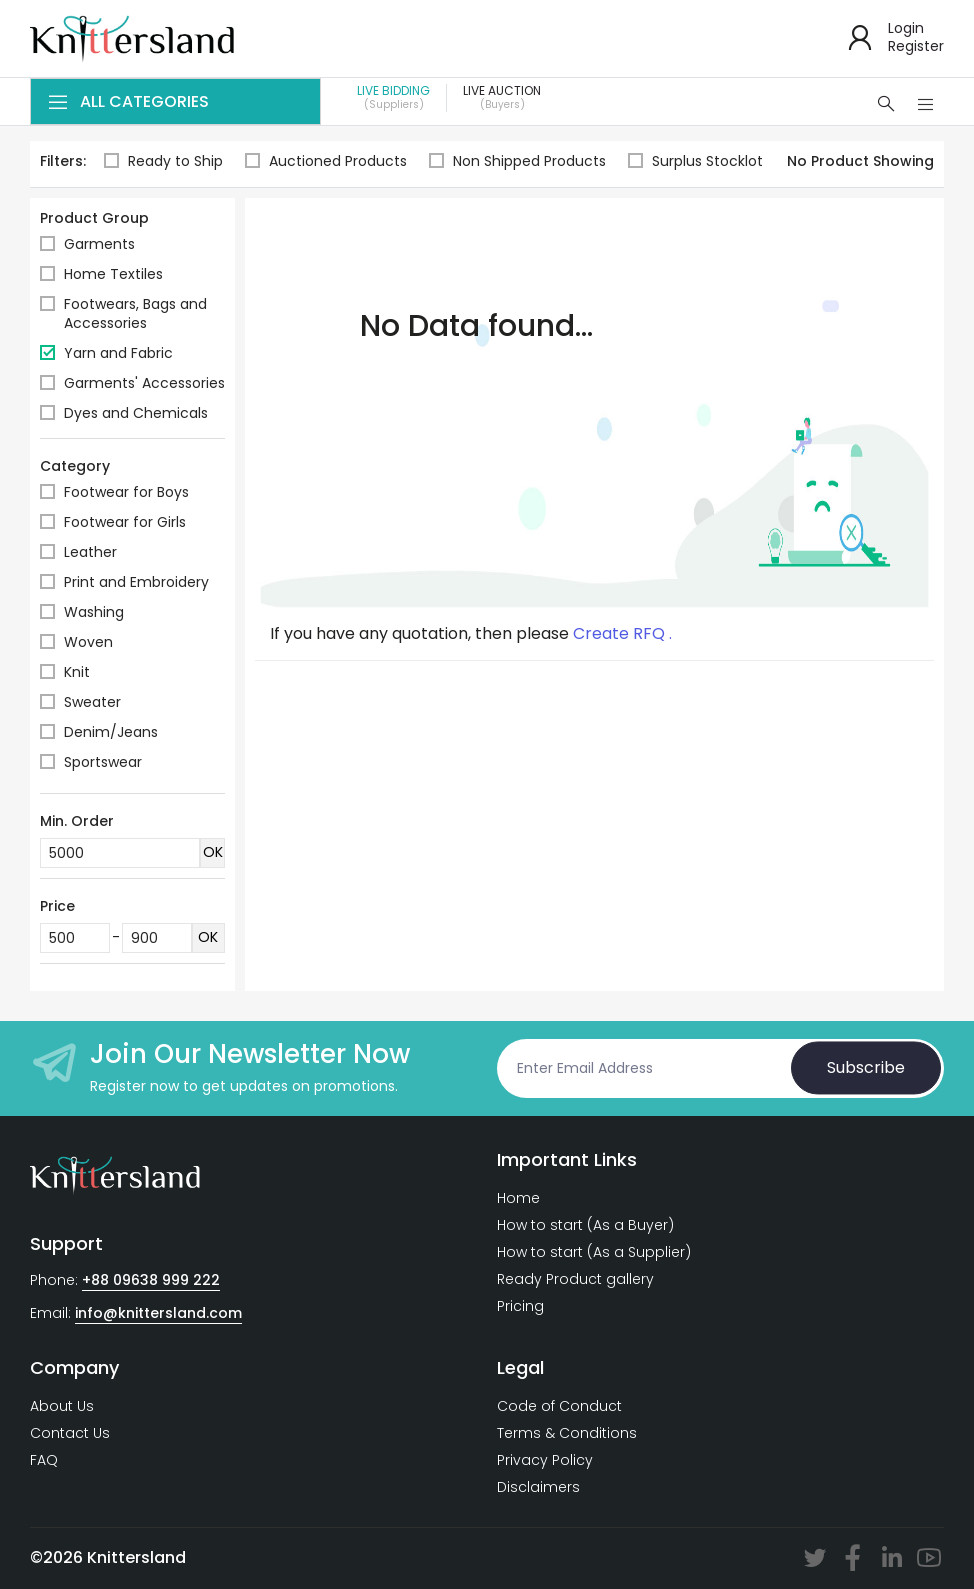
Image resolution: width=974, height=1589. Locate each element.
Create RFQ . (622, 634)
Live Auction (502, 98)
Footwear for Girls (125, 522)
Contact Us (70, 1433)
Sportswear (103, 762)
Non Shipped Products (517, 161)
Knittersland (136, 1557)
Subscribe (866, 1067)
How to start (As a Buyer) (585, 1225)
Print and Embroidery (136, 582)
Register (916, 46)
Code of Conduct (559, 1406)
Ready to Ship (163, 161)
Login (906, 28)
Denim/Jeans (111, 732)
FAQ (44, 1460)
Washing (94, 612)
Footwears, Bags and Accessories (135, 313)
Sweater (92, 702)
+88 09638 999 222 (151, 1280)
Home (518, 1198)
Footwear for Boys (126, 492)
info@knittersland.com (158, 1313)
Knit (77, 672)
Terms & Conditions (567, 1433)
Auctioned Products (326, 161)
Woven (88, 642)
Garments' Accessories (144, 383)
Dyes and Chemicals (136, 413)
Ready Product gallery (575, 1279)
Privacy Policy (545, 1460)
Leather (90, 552)
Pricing (520, 1306)
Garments (99, 244)
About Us (62, 1406)
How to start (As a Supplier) (594, 1252)
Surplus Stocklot (695, 161)
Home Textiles (113, 274)
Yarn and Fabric (118, 353)
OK (213, 852)
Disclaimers (538, 1487)
